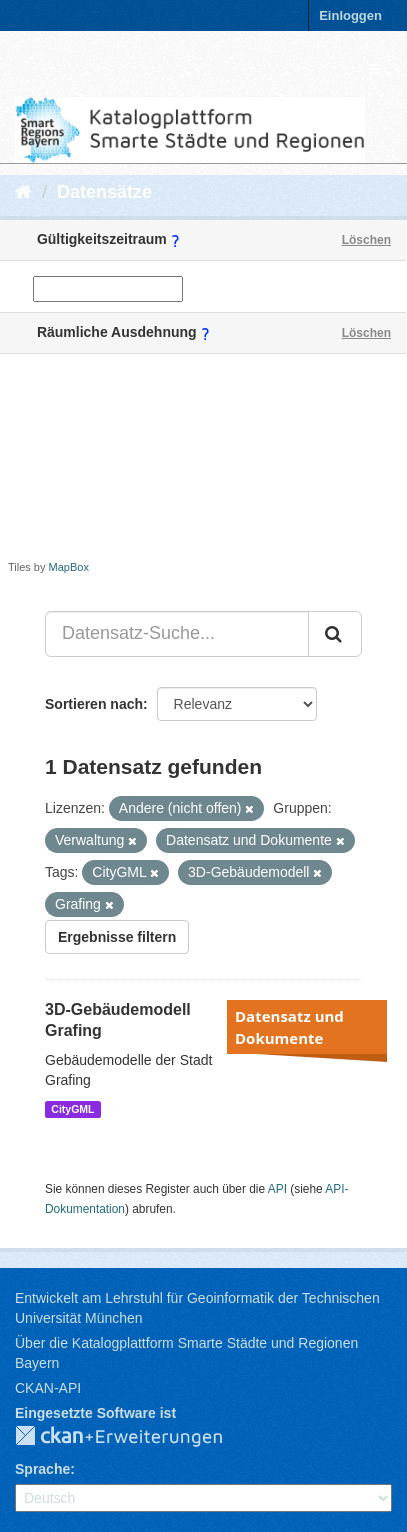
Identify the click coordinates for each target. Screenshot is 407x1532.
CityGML (72, 1109)
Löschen (366, 240)
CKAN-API (48, 1388)
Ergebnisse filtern (117, 937)
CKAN (135, 1437)
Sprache (42, 1469)
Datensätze (104, 192)
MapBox (69, 567)
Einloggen (350, 15)
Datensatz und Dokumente (289, 1027)
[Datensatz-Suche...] (177, 634)
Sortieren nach (94, 704)
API (277, 1189)
